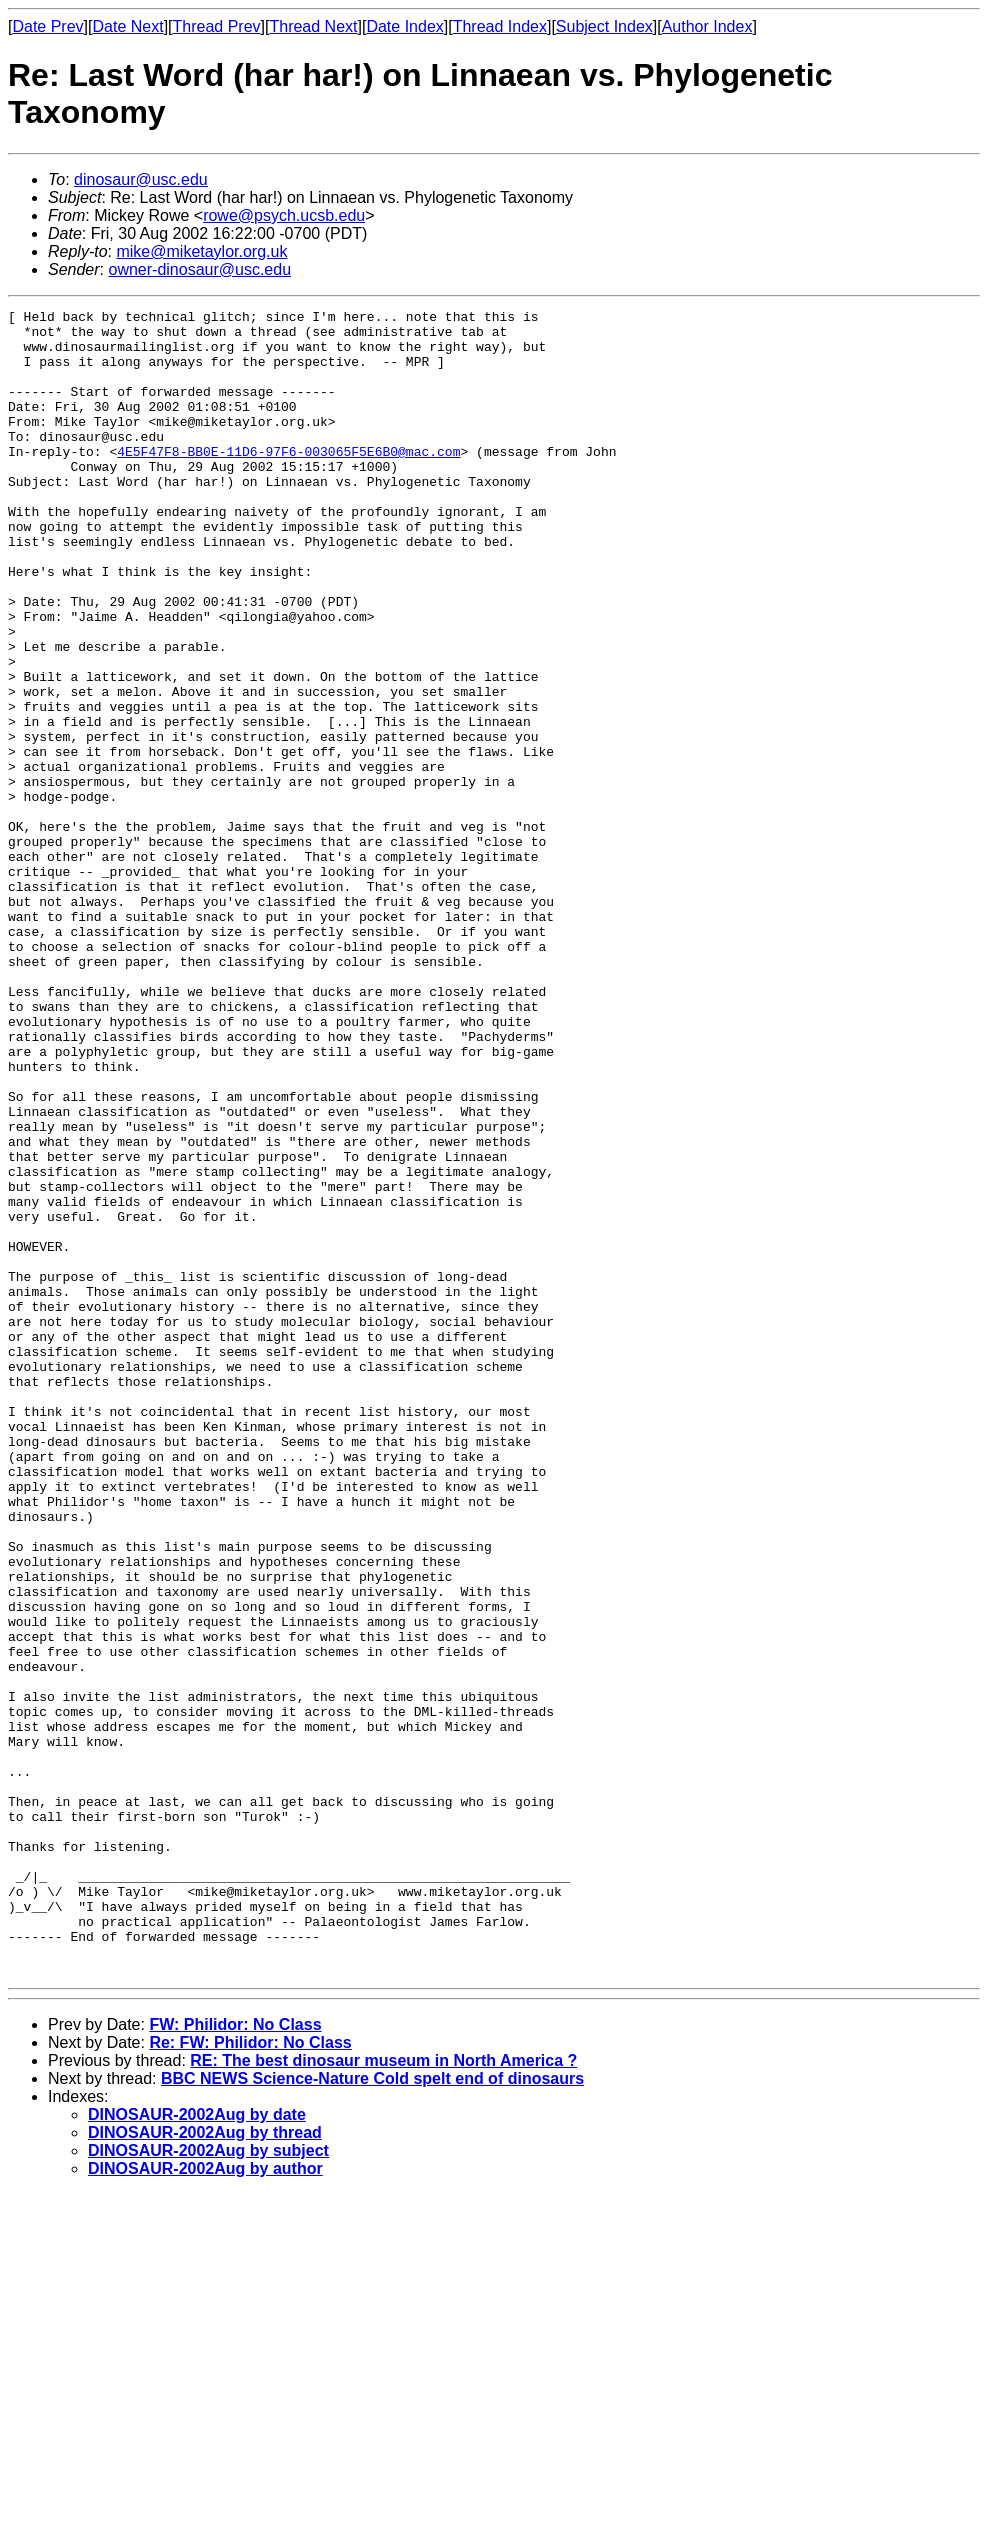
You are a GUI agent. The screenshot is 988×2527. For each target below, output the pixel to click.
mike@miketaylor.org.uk (201, 251)
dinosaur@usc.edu (141, 179)
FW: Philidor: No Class (235, 2357)
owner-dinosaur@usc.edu (199, 269)
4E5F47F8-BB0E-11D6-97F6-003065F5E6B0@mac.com (288, 481)
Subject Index (604, 26)
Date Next (127, 26)
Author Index (707, 26)
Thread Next (313, 26)
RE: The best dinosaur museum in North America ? (383, 2393)
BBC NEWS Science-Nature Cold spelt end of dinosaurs (372, 2411)
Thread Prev (217, 26)
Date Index (404, 26)
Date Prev (47, 26)
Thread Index (500, 26)
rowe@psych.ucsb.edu (284, 215)
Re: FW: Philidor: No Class (250, 2375)
